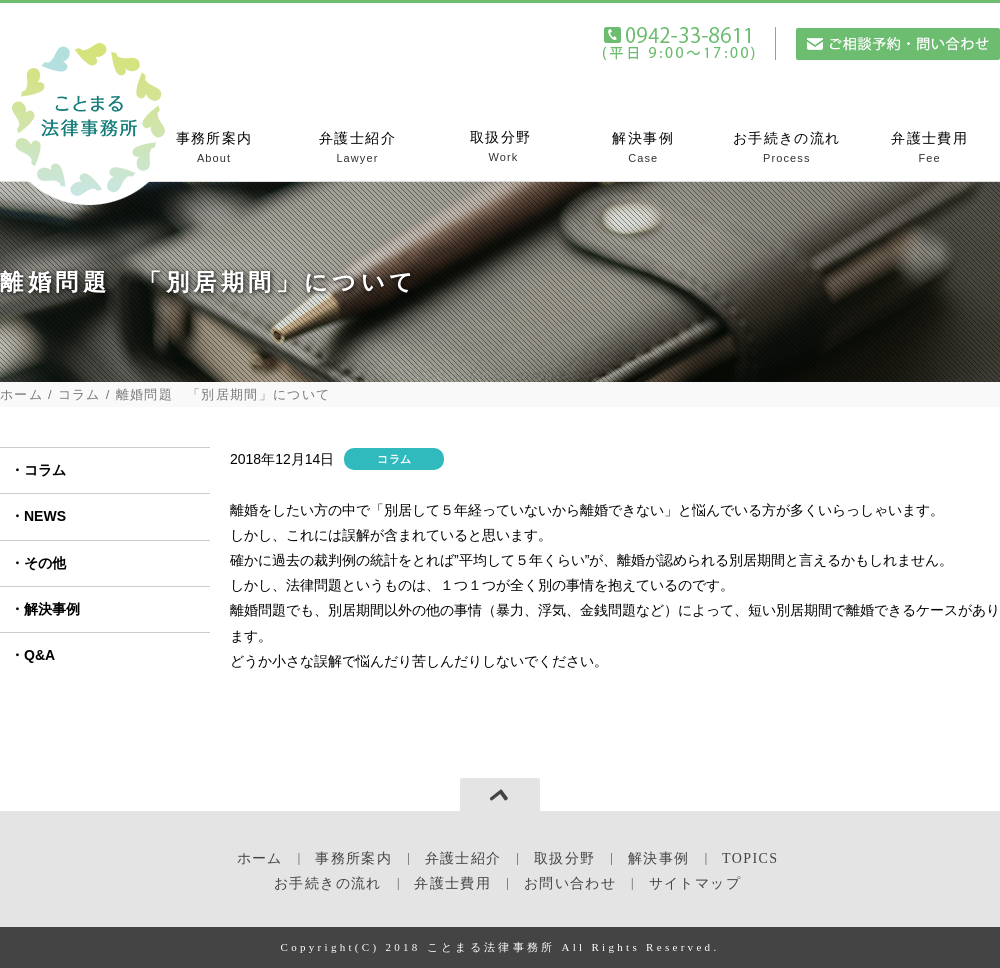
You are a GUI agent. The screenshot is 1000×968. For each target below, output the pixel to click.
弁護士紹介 (357, 148)
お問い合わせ (570, 883)
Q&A (39, 655)
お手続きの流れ (786, 148)
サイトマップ (695, 883)
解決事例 (643, 148)
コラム (79, 394)
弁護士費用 (929, 148)
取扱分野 (500, 147)
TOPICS (750, 858)
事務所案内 (214, 148)
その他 (45, 563)
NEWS (45, 516)
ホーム (21, 394)
